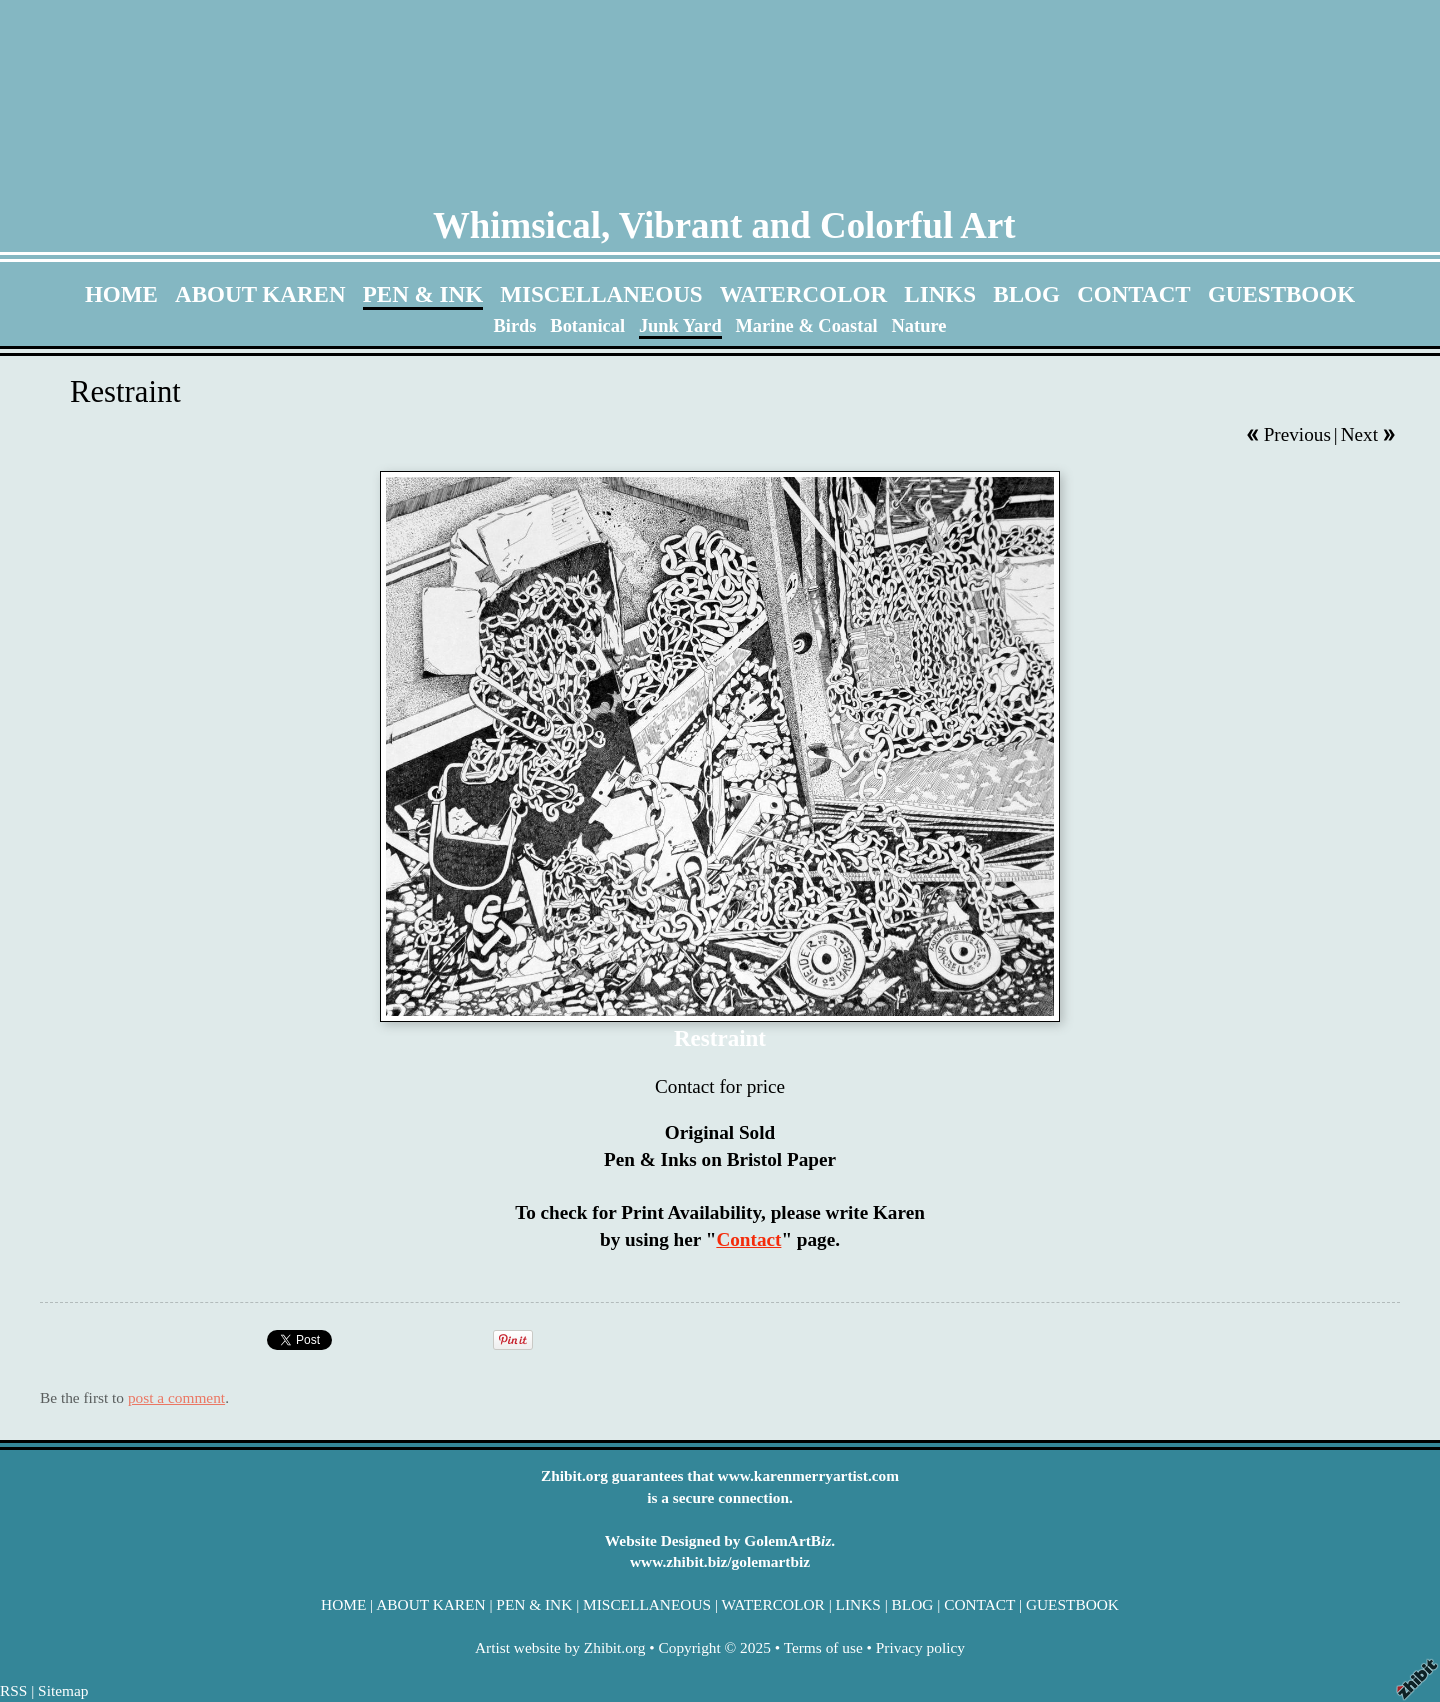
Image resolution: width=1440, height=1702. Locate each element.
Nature (919, 326)
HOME (121, 294)
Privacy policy (920, 1647)
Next (1359, 434)
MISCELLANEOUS (601, 294)
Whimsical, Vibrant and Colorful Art (724, 225)
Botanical (587, 326)
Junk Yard (680, 326)
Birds (515, 326)
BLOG (1026, 294)
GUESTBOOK (1281, 294)
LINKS (940, 294)
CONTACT (1133, 294)
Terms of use (823, 1647)
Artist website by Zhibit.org (560, 1647)
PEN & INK (423, 294)
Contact (748, 1239)
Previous (1297, 434)
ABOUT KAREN (260, 294)
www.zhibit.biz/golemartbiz (720, 1561)
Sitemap (63, 1690)
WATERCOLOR (803, 294)
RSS (13, 1690)
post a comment (176, 1397)
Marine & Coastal (806, 326)
